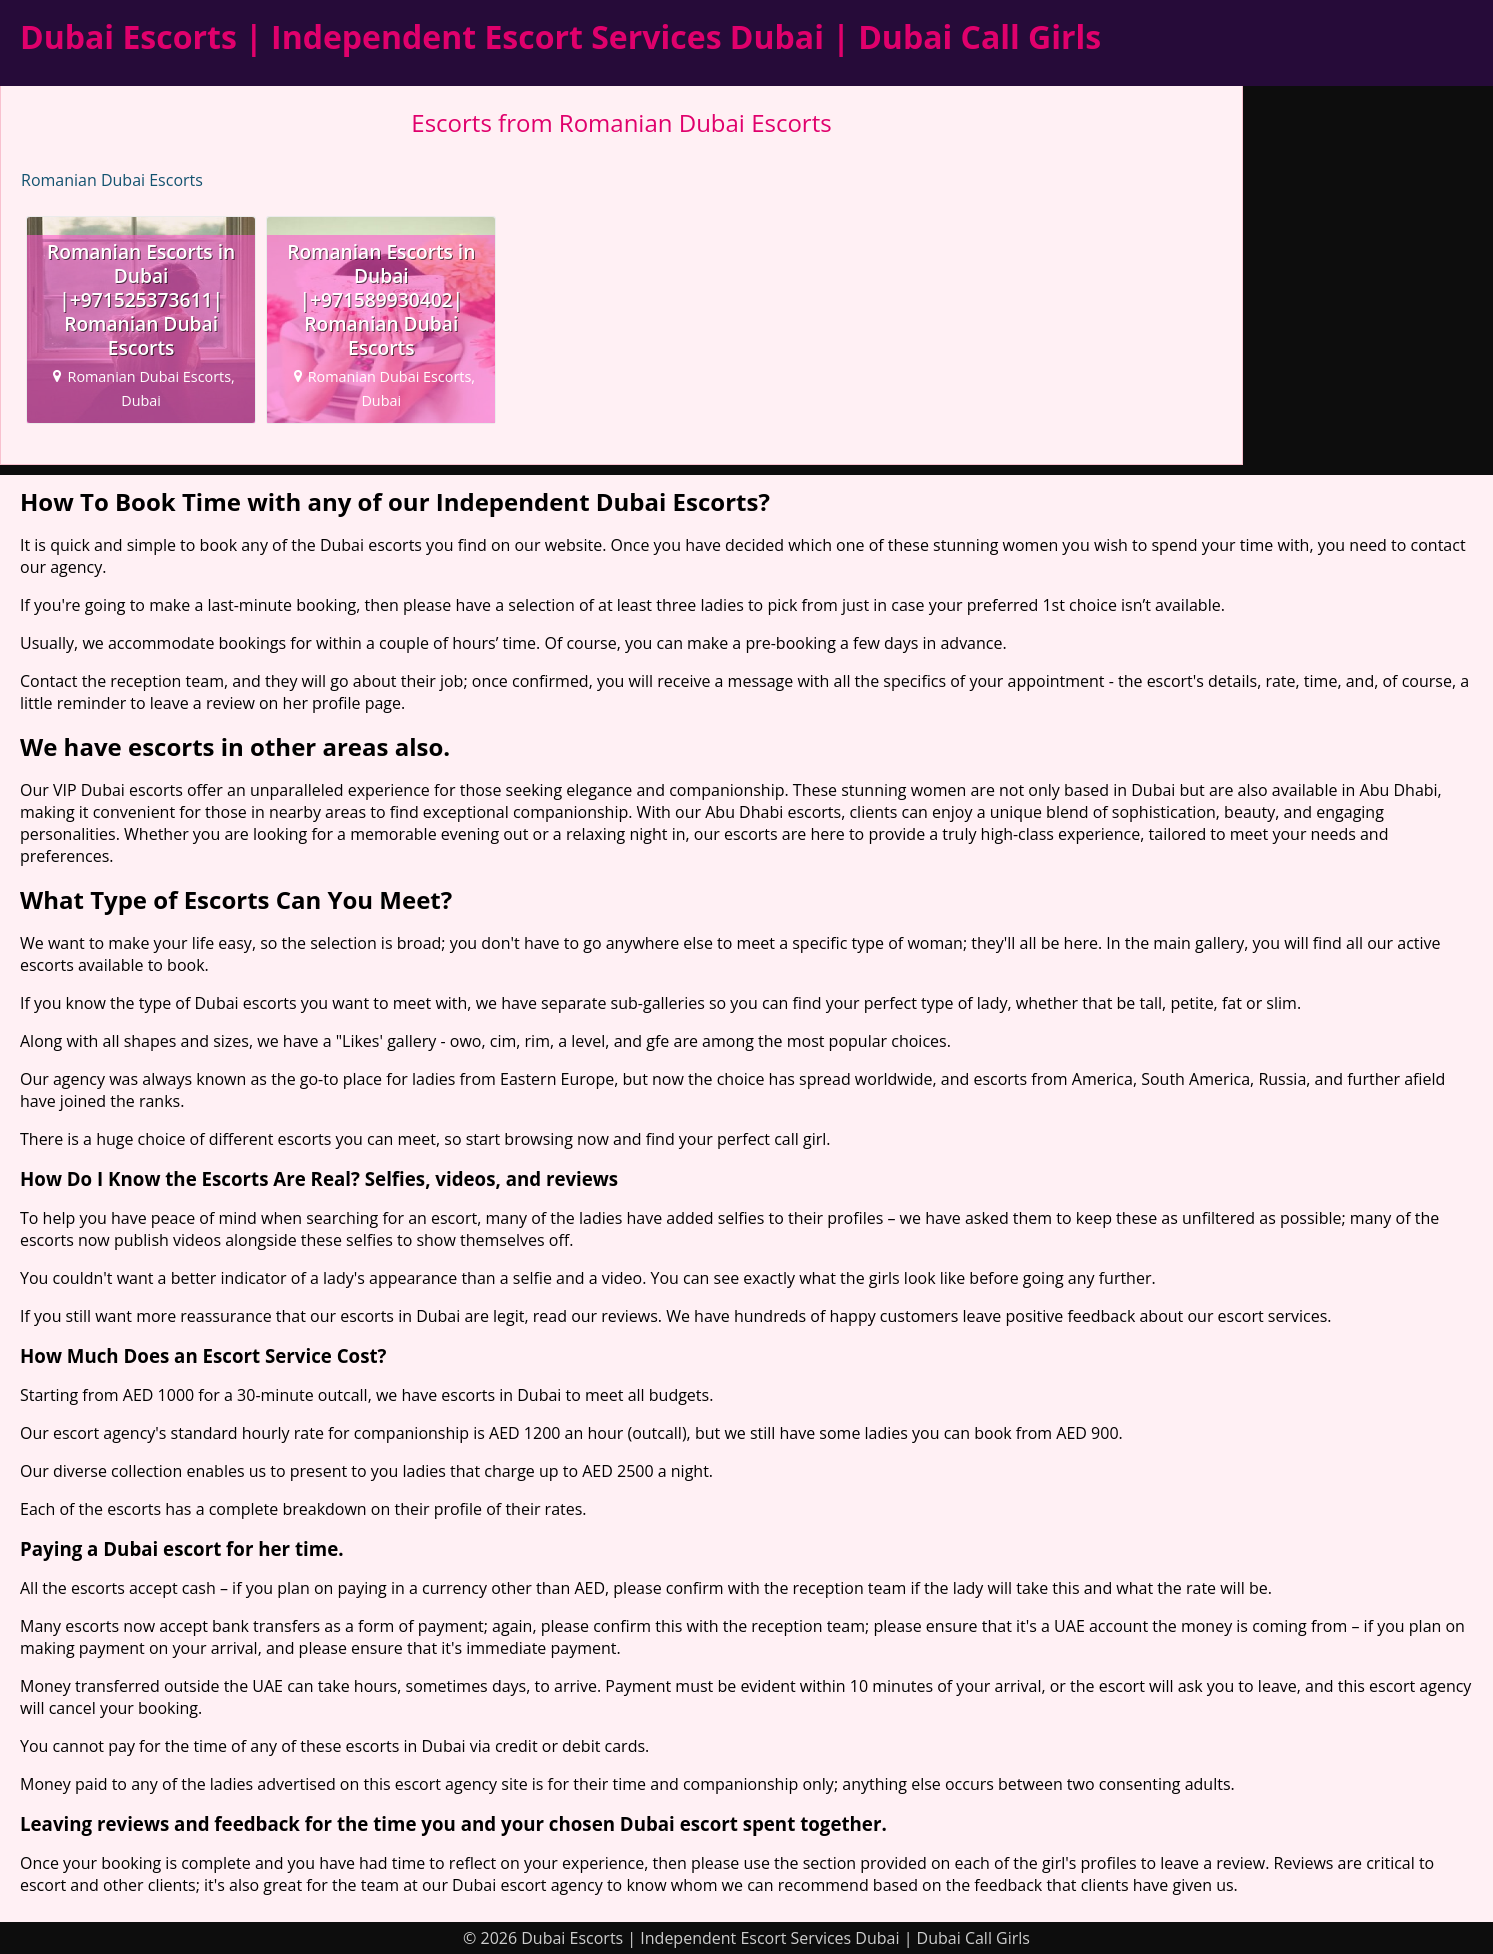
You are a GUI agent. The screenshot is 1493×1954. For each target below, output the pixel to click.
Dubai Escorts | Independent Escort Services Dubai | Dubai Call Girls (560, 36)
